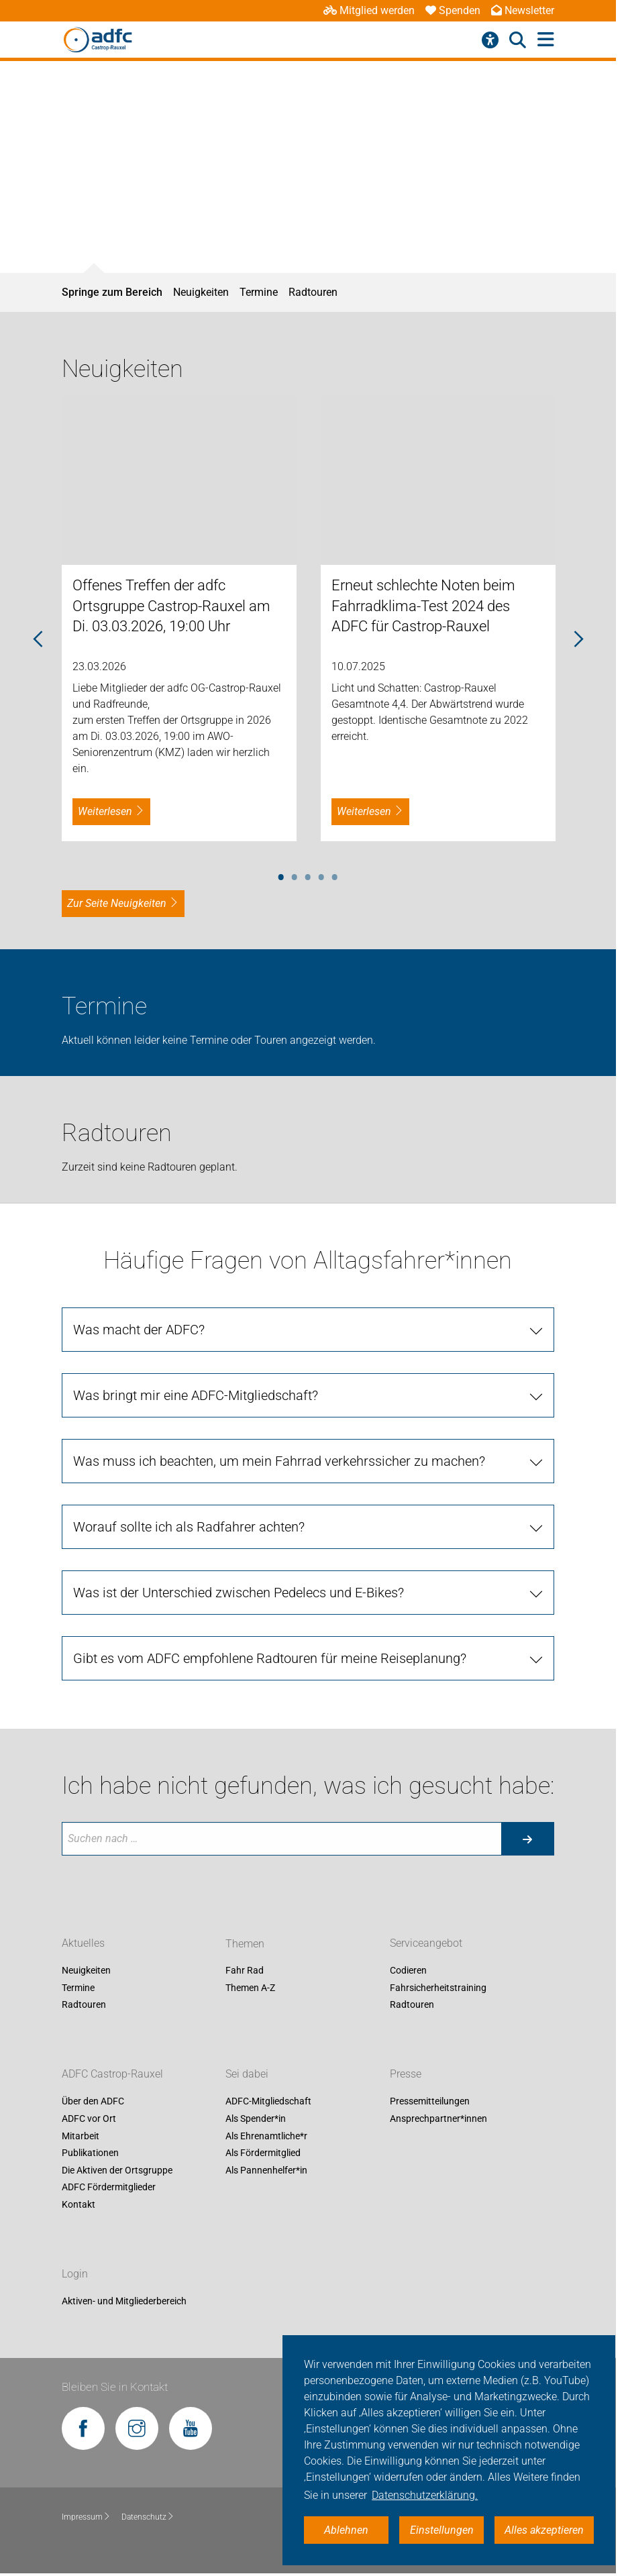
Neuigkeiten (201, 292)
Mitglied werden (369, 10)
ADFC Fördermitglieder (109, 2187)
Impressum (86, 2517)
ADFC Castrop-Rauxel (112, 2074)
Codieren (408, 1971)
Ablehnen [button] (346, 2530)
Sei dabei (246, 2074)
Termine (259, 292)
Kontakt (78, 2204)
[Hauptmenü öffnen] (545, 40)
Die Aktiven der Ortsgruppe (117, 2170)
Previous (38, 640)
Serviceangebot (426, 1943)
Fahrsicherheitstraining (438, 1987)
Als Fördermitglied (263, 2153)
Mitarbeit (80, 2136)
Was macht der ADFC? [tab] (139, 1330)
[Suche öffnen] (517, 40)
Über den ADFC (93, 2101)
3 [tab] (308, 874)
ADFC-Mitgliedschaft (268, 2101)
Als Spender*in (255, 2118)
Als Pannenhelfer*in (266, 2170)
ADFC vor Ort (89, 2118)
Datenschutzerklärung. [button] (425, 2495)
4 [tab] (321, 874)
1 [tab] (281, 874)
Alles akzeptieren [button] (544, 2530)
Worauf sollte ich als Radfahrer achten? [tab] (189, 1527)
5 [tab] (335, 874)
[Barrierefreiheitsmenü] (490, 40)
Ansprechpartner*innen (438, 2118)
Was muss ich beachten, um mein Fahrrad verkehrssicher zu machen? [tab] (279, 1461)
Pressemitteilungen (430, 2101)
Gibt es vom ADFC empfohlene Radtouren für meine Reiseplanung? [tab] (269, 1658)
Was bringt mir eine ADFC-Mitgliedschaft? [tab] (195, 1395)
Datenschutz (147, 2517)
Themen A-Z (250, 1987)
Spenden (452, 10)
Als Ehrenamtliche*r (266, 2136)
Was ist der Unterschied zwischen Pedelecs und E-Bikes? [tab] (238, 1593)
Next (577, 640)
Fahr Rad (244, 1971)
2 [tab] (294, 874)
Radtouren (313, 292)
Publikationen (90, 2153)
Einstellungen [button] (442, 2530)
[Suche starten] (527, 1839)
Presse (405, 2074)
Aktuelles (83, 1943)
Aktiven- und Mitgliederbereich (124, 2301)
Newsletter (522, 10)
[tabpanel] (179, 617)
